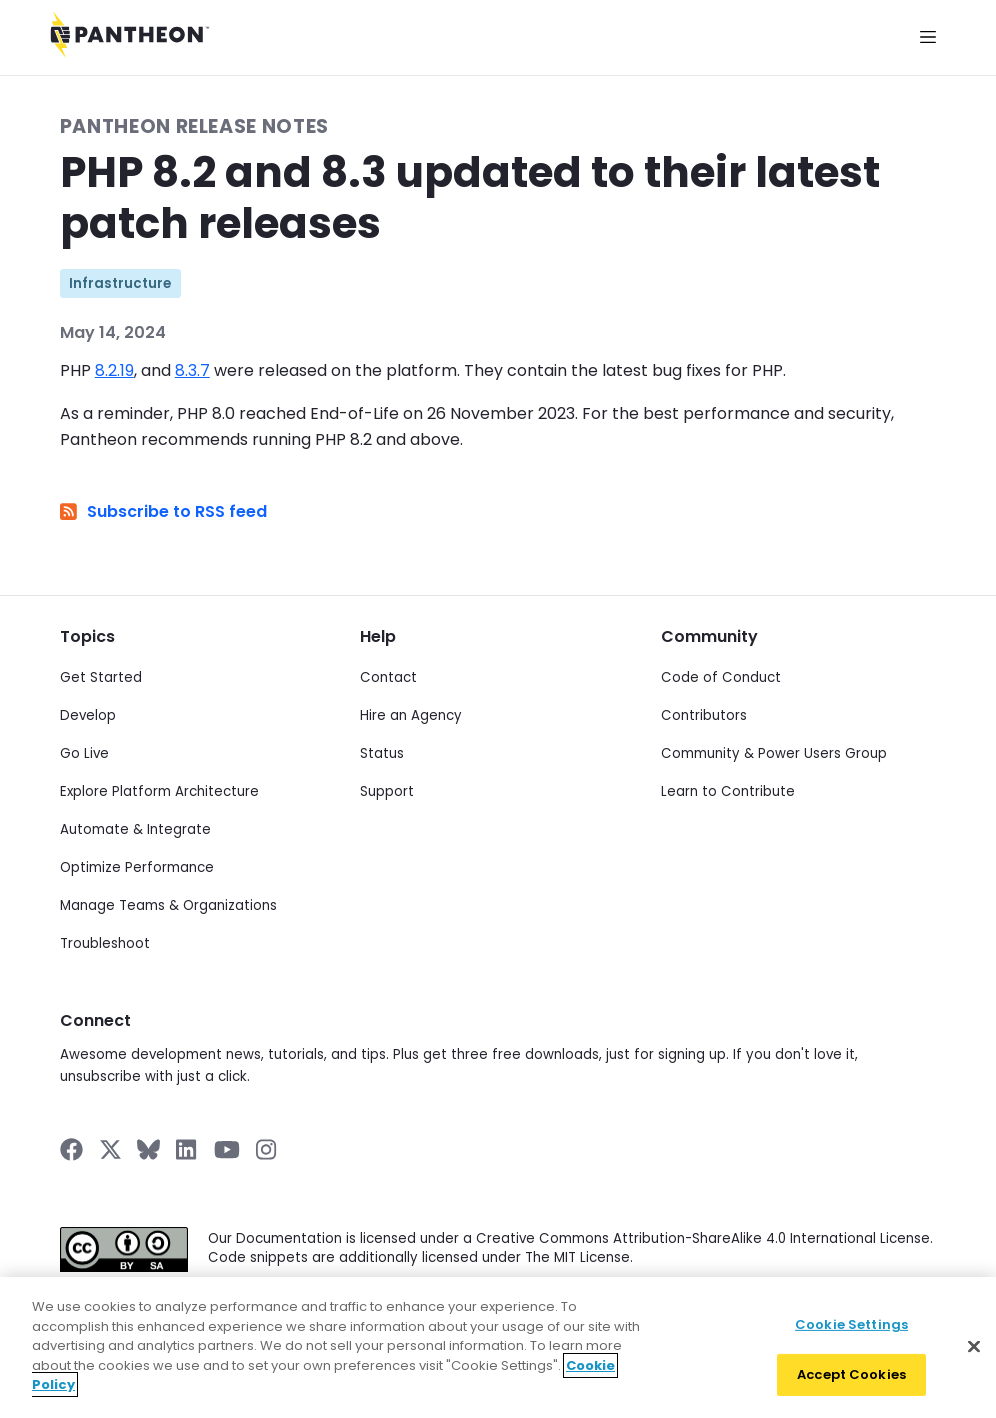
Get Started (101, 677)
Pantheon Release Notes (194, 126)
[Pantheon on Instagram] (267, 1149)
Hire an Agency (411, 715)
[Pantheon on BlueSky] (148, 1149)
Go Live (84, 753)
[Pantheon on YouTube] (227, 1149)
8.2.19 (114, 370)
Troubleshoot (105, 943)
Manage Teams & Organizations (168, 905)
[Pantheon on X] (110, 1149)
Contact (388, 677)
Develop (88, 715)
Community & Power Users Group (774, 753)
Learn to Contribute (728, 791)
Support (387, 791)
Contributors (704, 715)
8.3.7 (192, 370)
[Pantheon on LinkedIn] (187, 1149)
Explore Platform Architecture (159, 791)
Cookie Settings (851, 1324)
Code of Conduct (721, 677)
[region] (498, 1347)
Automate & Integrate (135, 829)
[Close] (974, 1346)
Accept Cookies (851, 1374)
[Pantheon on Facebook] (71, 1149)
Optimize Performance (137, 867)
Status (382, 753)
